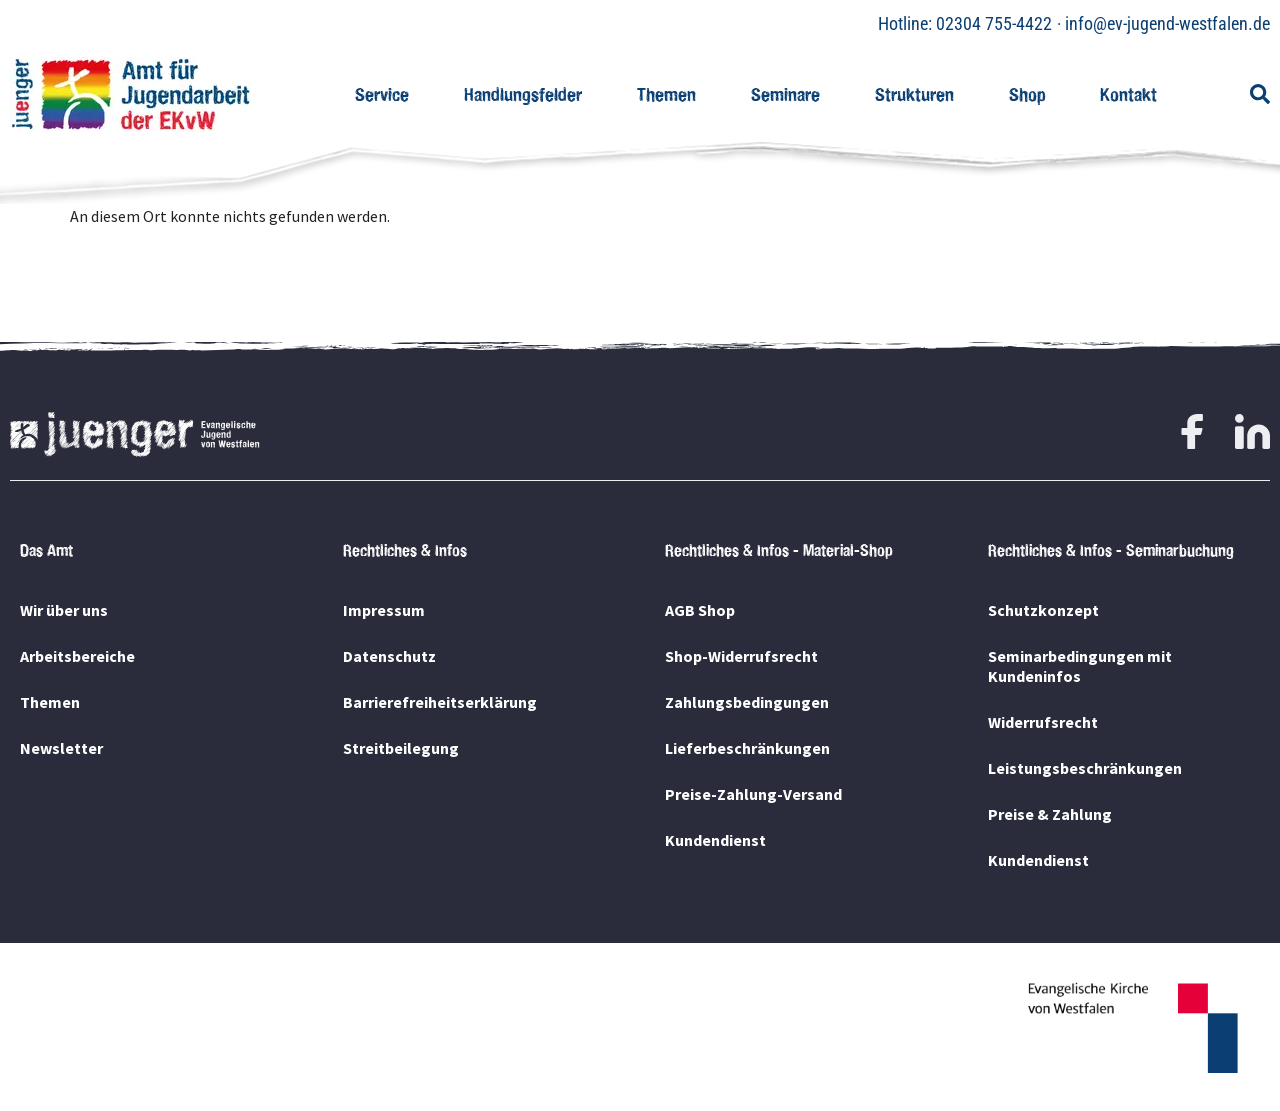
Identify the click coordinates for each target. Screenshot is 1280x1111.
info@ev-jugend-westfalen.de (1167, 23)
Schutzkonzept (1043, 610)
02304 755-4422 (994, 23)
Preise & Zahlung (1050, 814)
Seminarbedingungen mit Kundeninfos (1080, 666)
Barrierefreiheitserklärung (440, 702)
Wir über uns (64, 610)
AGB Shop (700, 610)
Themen (666, 94)
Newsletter (61, 748)
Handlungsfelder (523, 94)
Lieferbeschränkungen (747, 748)
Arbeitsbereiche (77, 656)
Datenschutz (389, 656)
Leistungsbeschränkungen (1085, 768)
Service (382, 94)
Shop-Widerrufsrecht (741, 656)
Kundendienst (715, 840)
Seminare (785, 94)
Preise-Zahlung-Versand (753, 794)
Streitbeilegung (401, 748)
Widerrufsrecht (1043, 722)
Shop (1027, 94)
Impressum (384, 610)
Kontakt (1128, 94)
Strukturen (914, 94)
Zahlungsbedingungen (747, 702)
